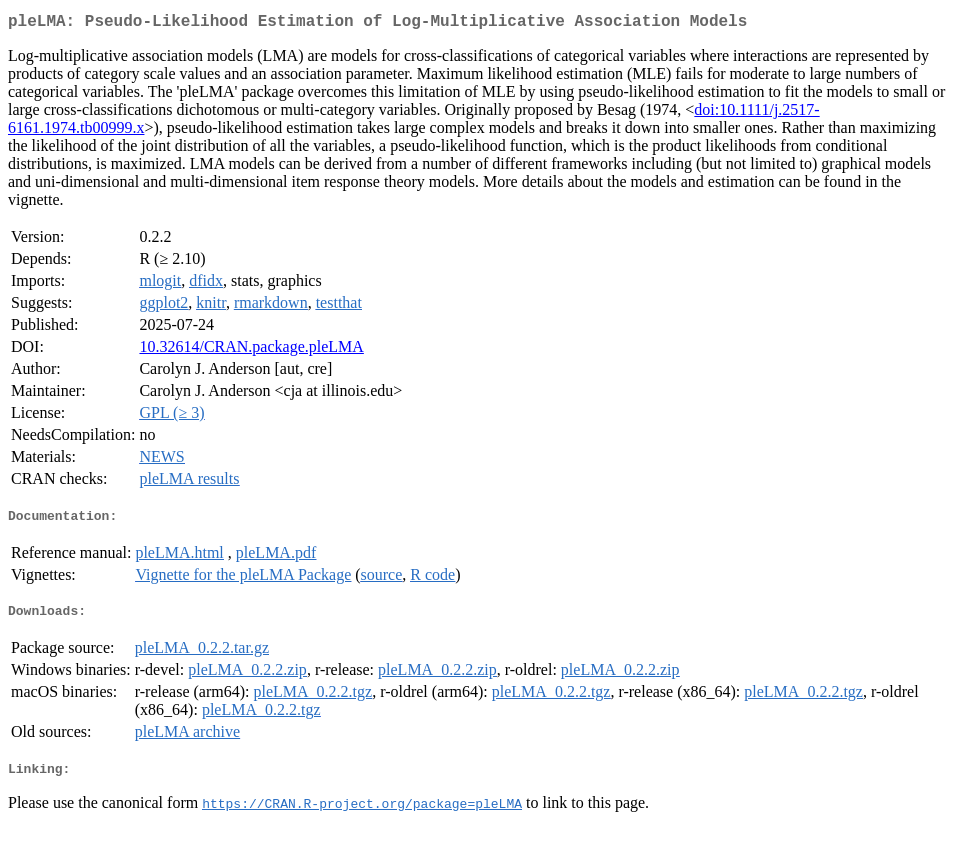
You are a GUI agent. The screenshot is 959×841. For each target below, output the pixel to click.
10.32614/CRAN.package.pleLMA (251, 350)
